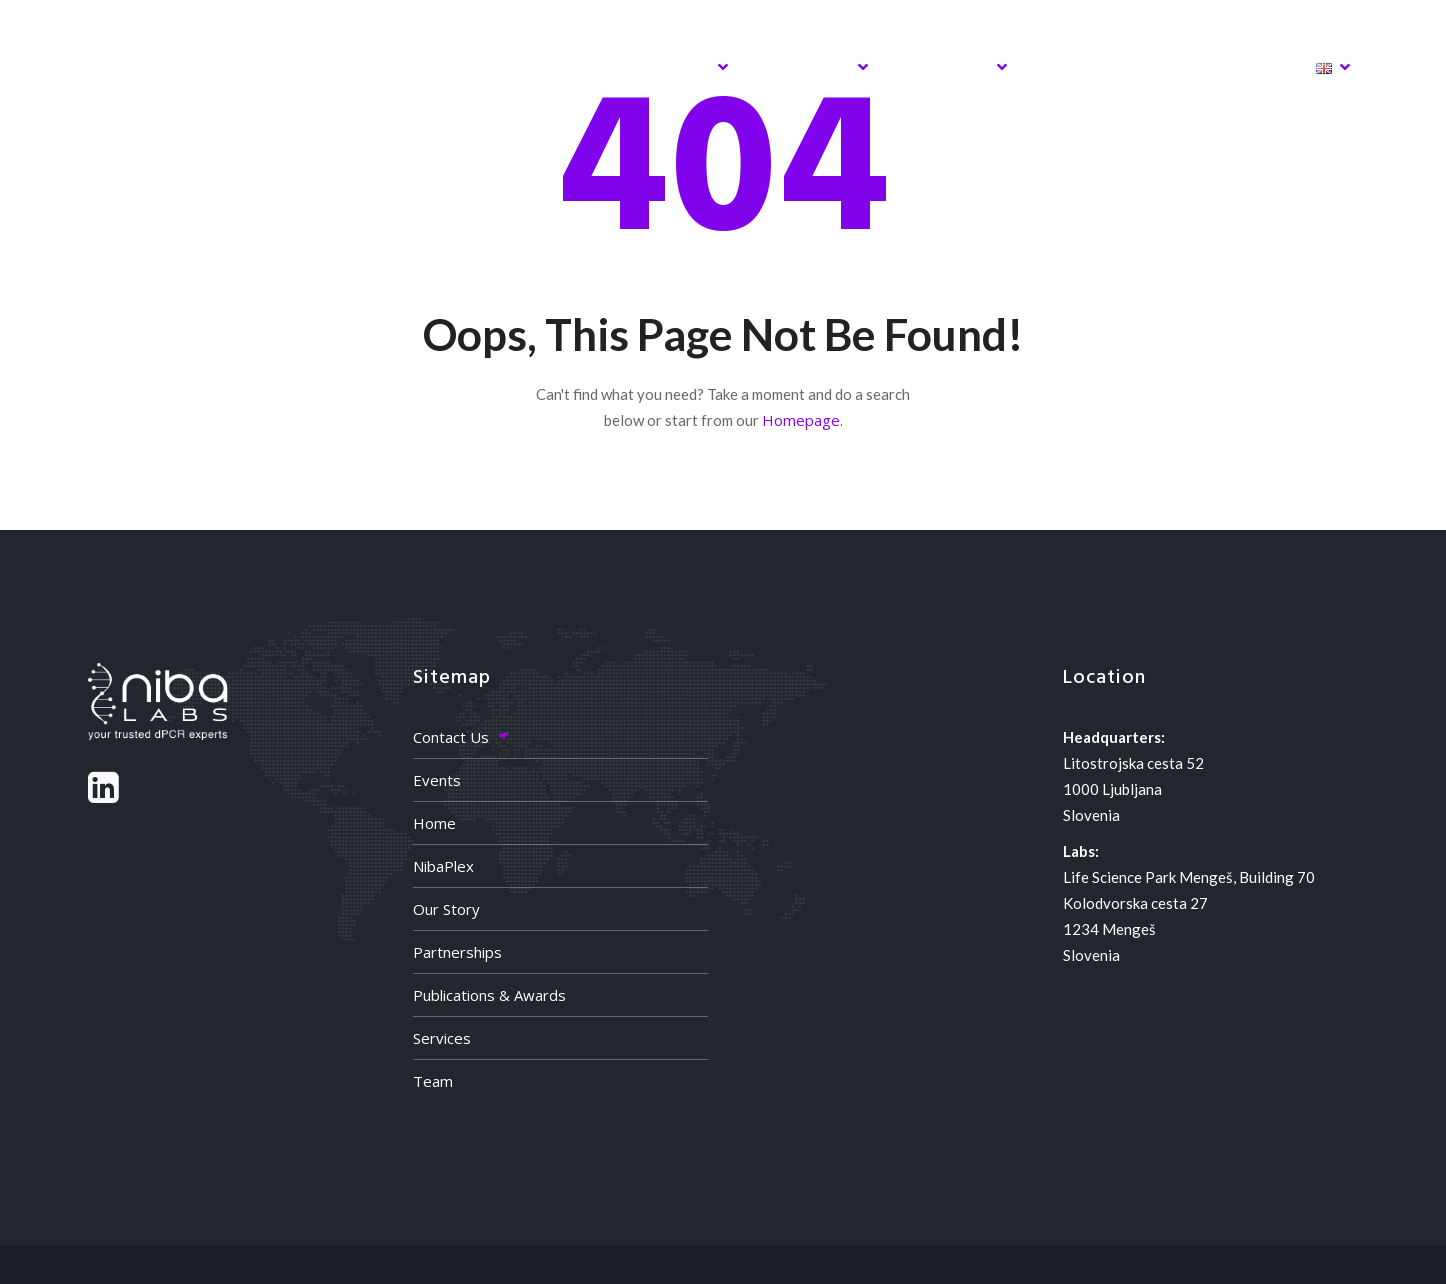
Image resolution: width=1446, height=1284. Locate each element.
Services (673, 67)
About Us (810, 67)
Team (433, 1081)
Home (416, 67)
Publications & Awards (489, 995)
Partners (1087, 67)
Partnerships (457, 952)
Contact (1221, 67)
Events (437, 780)
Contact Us (451, 737)
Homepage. (802, 420)
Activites (949, 67)
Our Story (446, 909)
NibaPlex (539, 67)
